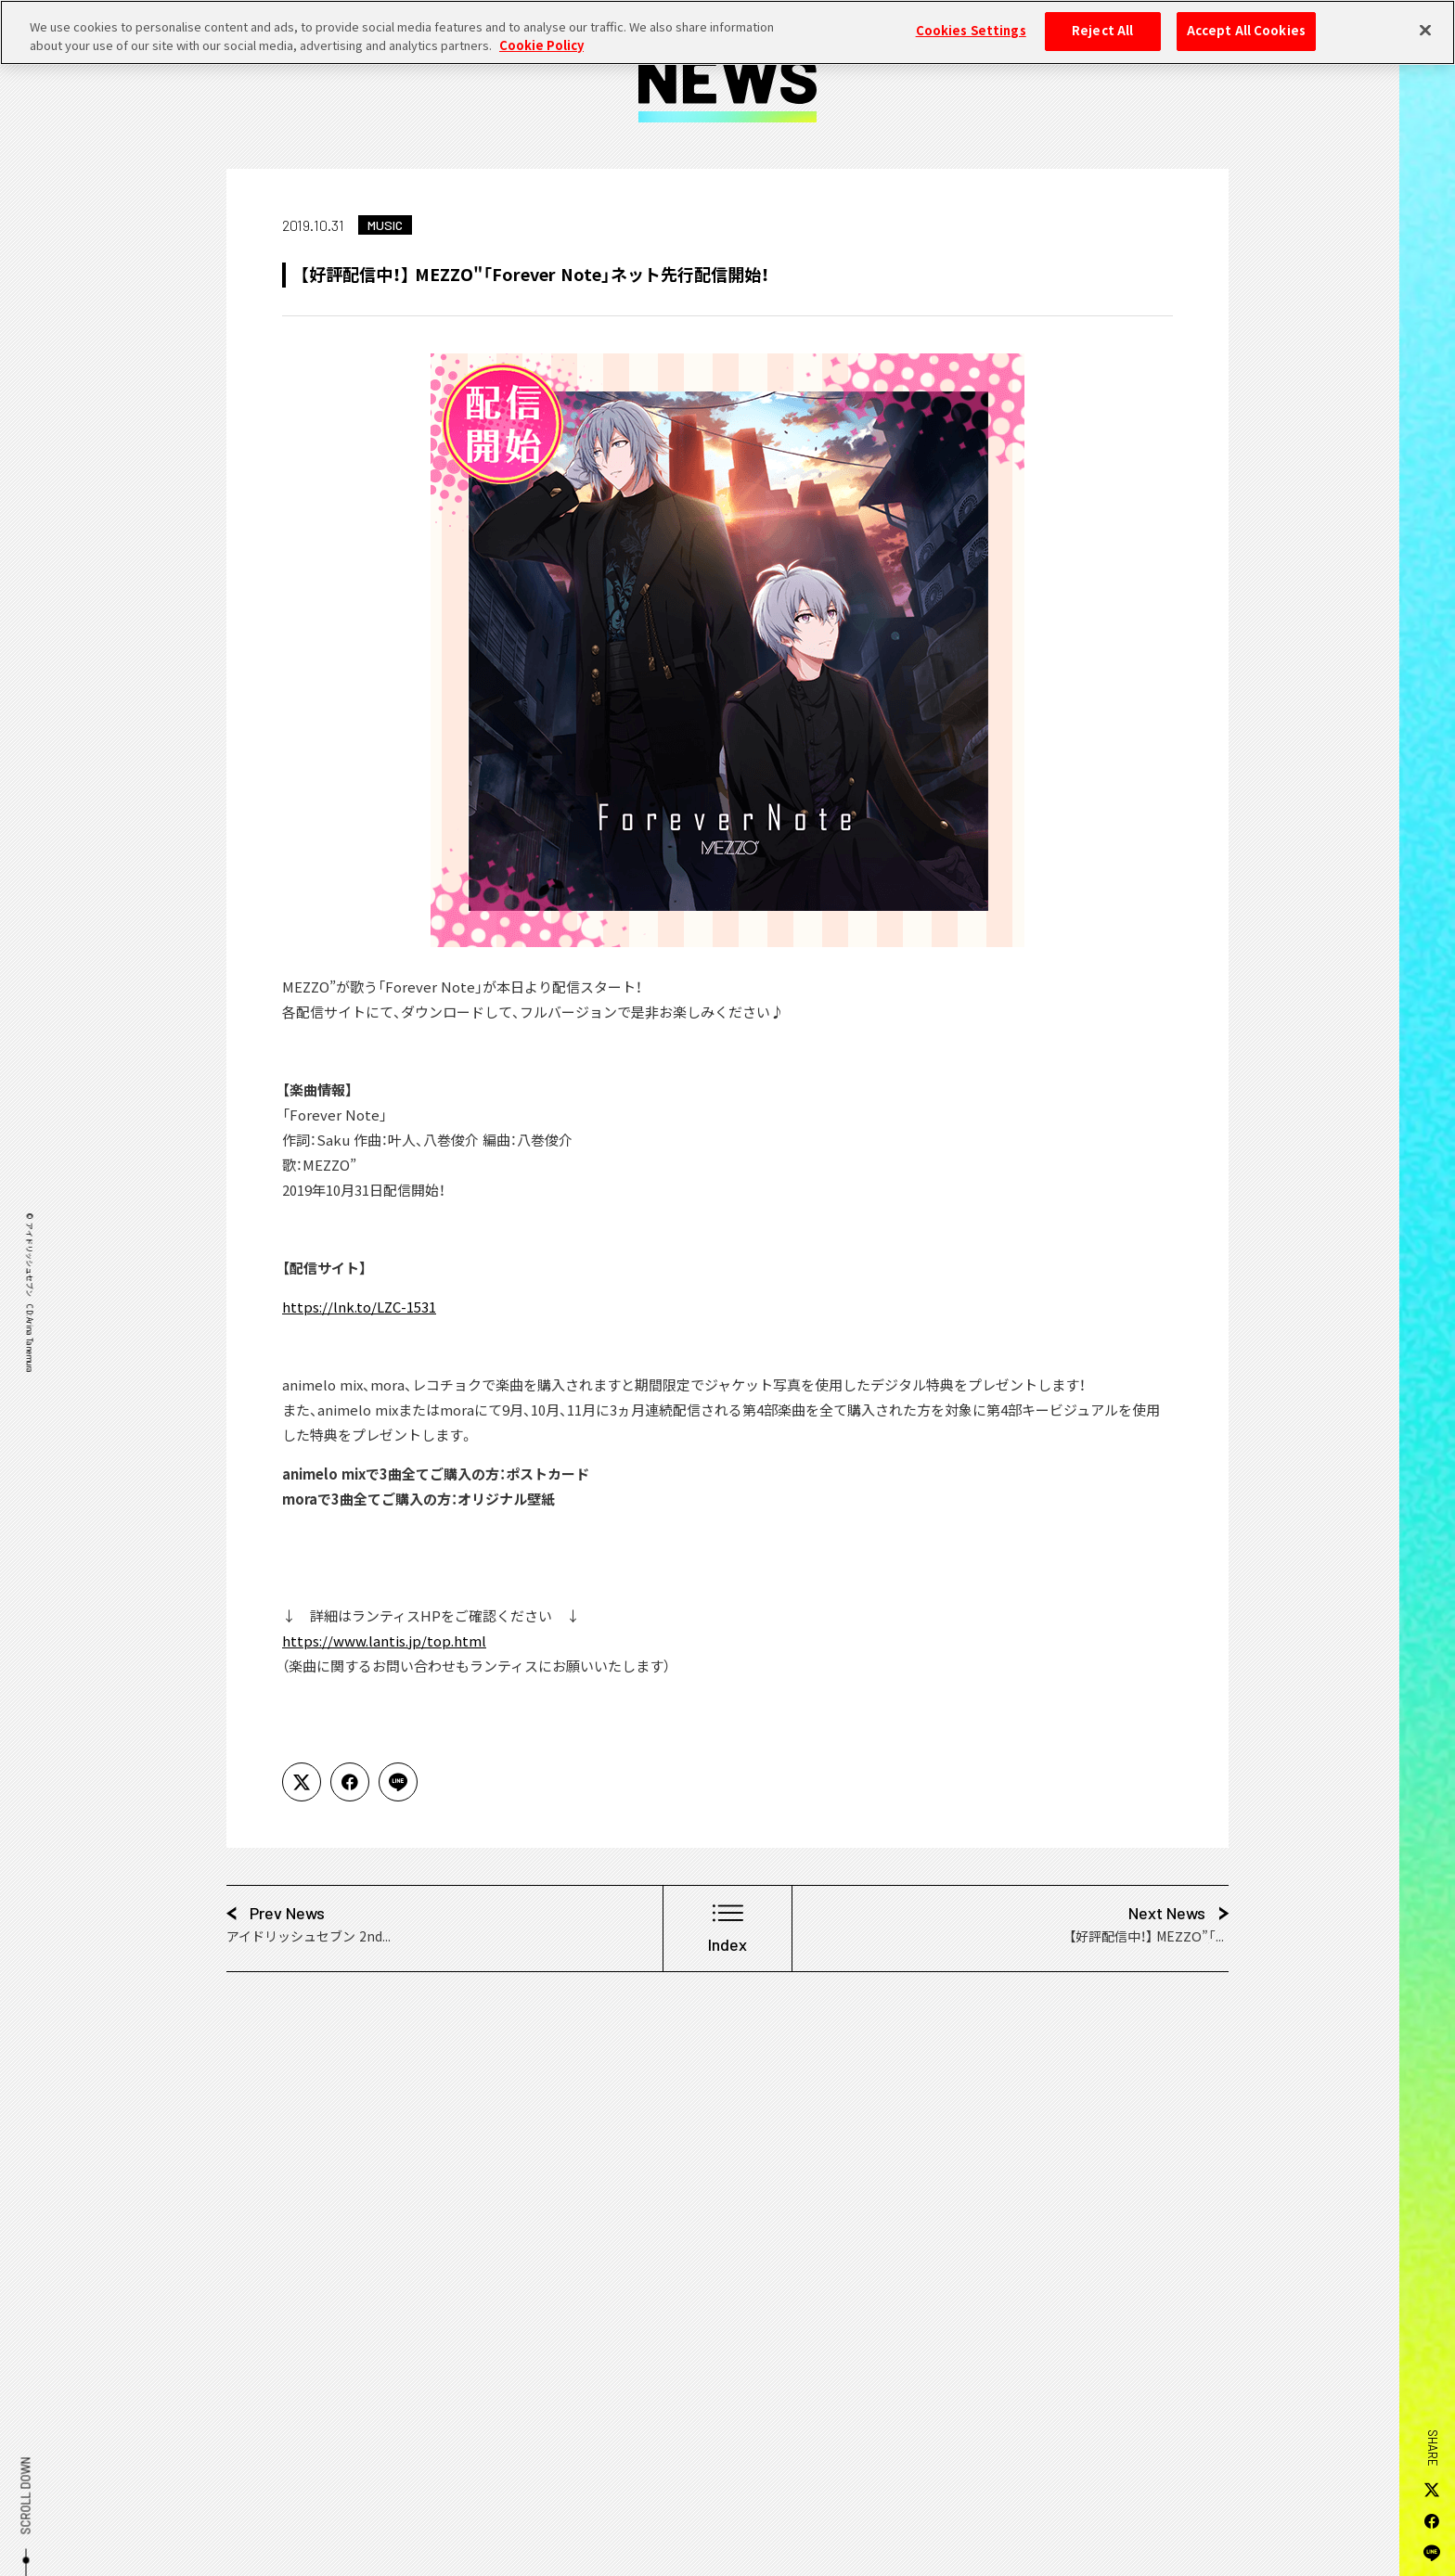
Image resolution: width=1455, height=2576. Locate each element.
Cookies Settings (971, 19)
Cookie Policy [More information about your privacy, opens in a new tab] (541, 34)
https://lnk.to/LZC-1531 (359, 1307)
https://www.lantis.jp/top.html (384, 1641)
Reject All (1102, 19)
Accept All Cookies (1246, 19)
